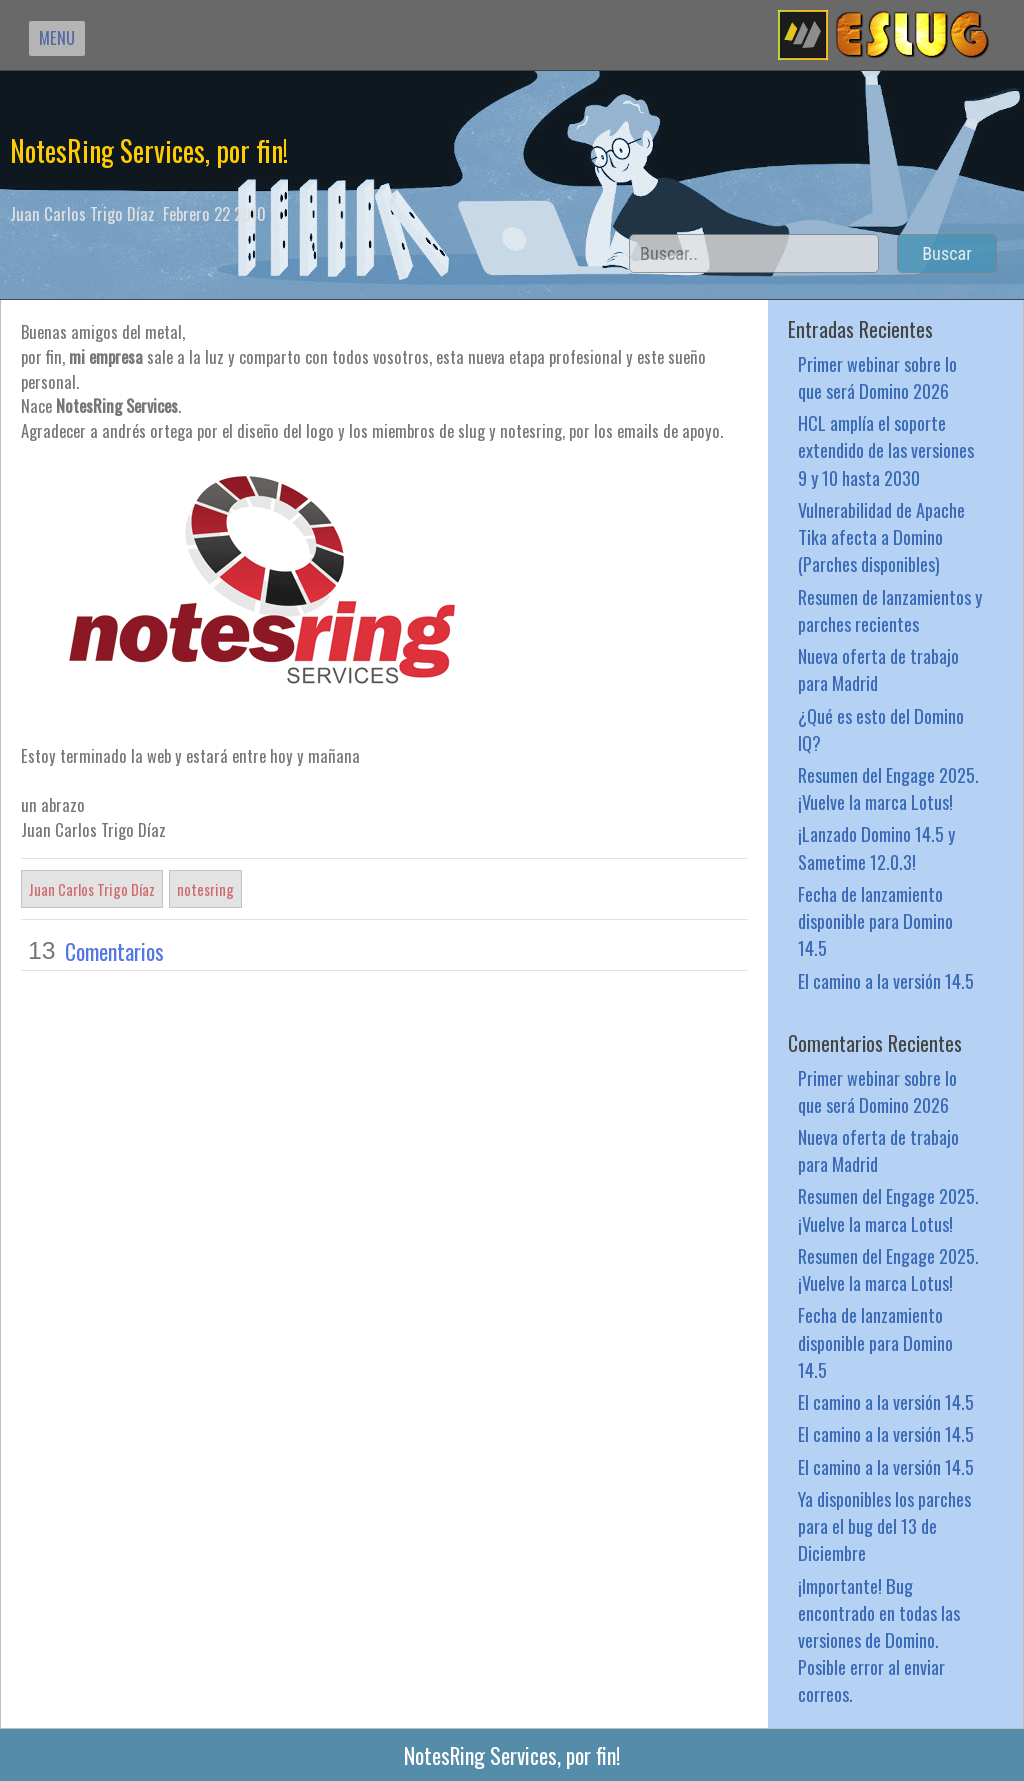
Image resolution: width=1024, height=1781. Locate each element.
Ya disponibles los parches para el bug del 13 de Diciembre (884, 1525)
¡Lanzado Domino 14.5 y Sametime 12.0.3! (876, 847)
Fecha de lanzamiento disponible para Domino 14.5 (875, 920)
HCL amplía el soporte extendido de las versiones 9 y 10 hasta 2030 (886, 449)
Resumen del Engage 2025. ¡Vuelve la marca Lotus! (888, 788)
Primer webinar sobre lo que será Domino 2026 (877, 377)
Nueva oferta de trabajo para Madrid (878, 669)
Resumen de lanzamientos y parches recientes (890, 610)
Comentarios (114, 951)
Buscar (947, 253)
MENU (57, 37)
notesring (205, 889)
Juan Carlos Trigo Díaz (92, 889)
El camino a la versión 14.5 (886, 980)
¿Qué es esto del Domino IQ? (881, 729)
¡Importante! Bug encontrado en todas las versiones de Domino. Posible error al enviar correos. (879, 1640)
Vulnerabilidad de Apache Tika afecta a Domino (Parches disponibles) (881, 536)
